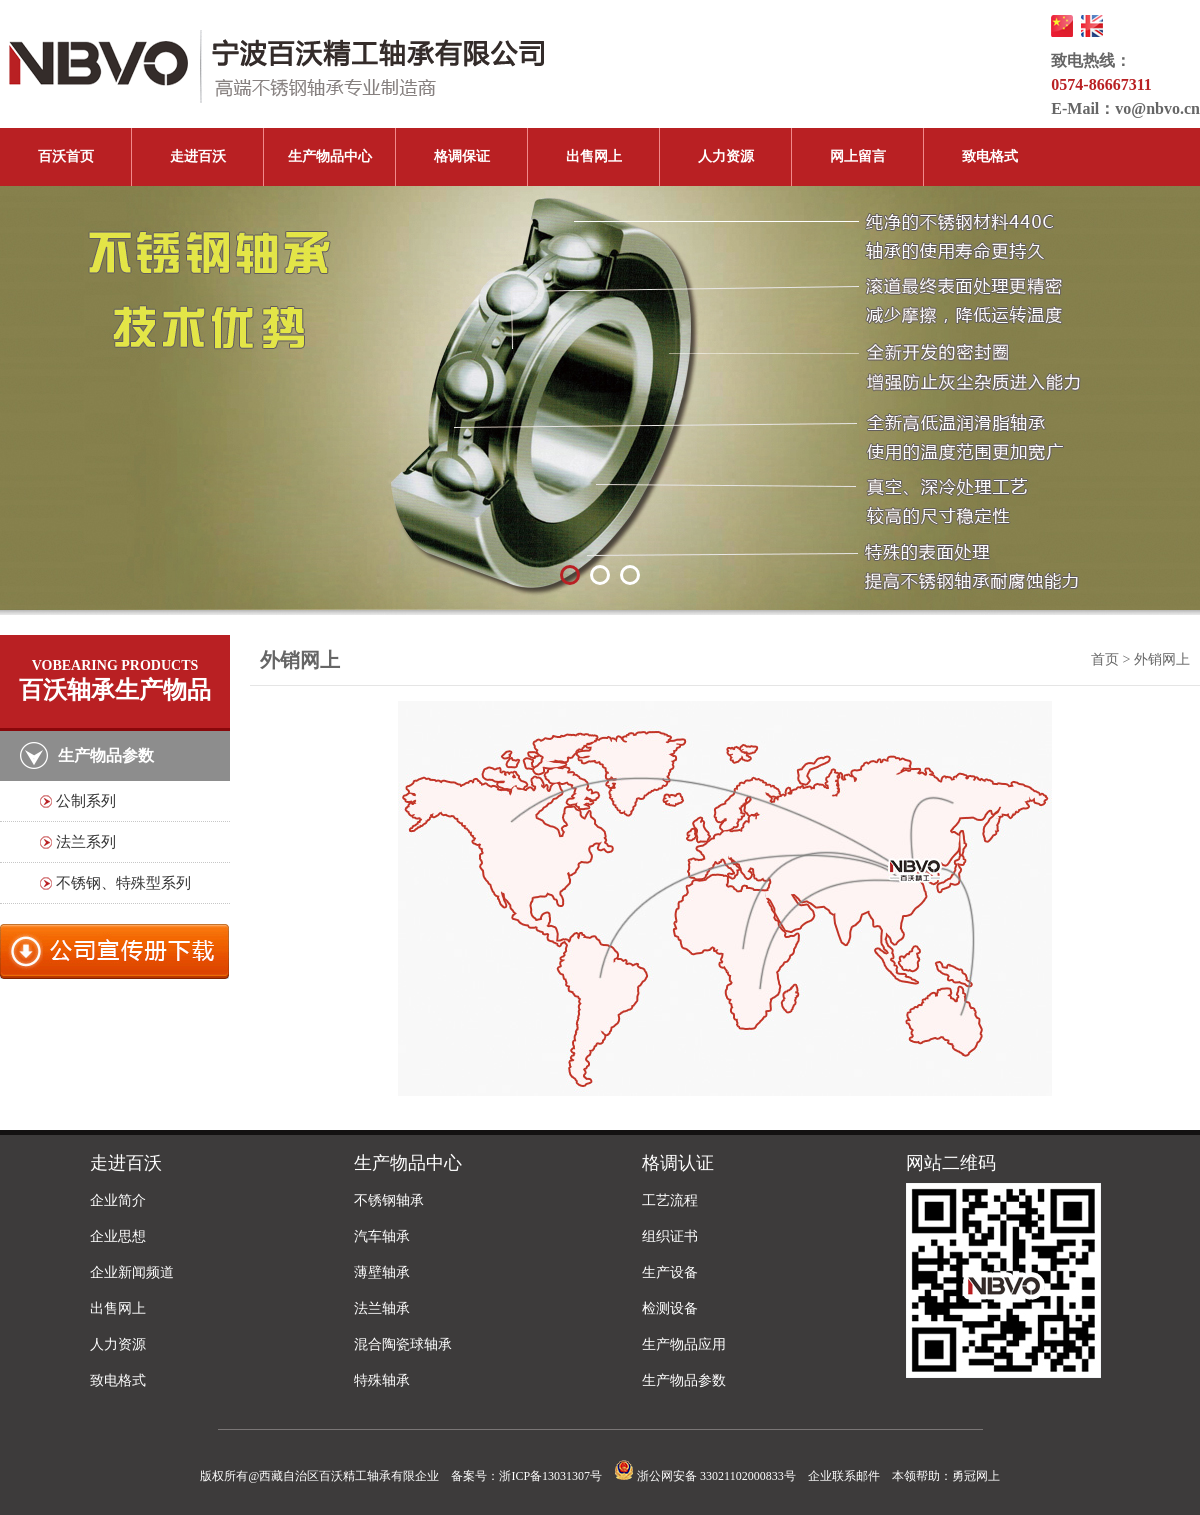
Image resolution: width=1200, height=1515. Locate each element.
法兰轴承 (382, 1308)
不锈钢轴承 (389, 1200)
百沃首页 (66, 156)
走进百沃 (198, 156)
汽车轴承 (382, 1236)
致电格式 (990, 156)
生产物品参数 (684, 1380)
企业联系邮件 (844, 1476)
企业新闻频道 (132, 1272)
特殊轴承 (382, 1380)
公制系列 (86, 801)
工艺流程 (670, 1200)
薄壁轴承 (382, 1272)
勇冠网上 (976, 1476)
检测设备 (670, 1308)
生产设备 (670, 1272)
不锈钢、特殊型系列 (123, 883)
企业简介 (118, 1200)
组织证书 (670, 1236)
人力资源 (726, 156)
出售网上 (594, 156)
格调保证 (462, 156)
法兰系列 (86, 842)
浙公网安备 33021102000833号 (705, 1476)
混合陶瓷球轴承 (403, 1344)
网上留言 (858, 156)
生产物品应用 (684, 1344)
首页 (1105, 659)
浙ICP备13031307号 (550, 1476)
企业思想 (118, 1236)
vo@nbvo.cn (1157, 108)
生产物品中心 (330, 156)
